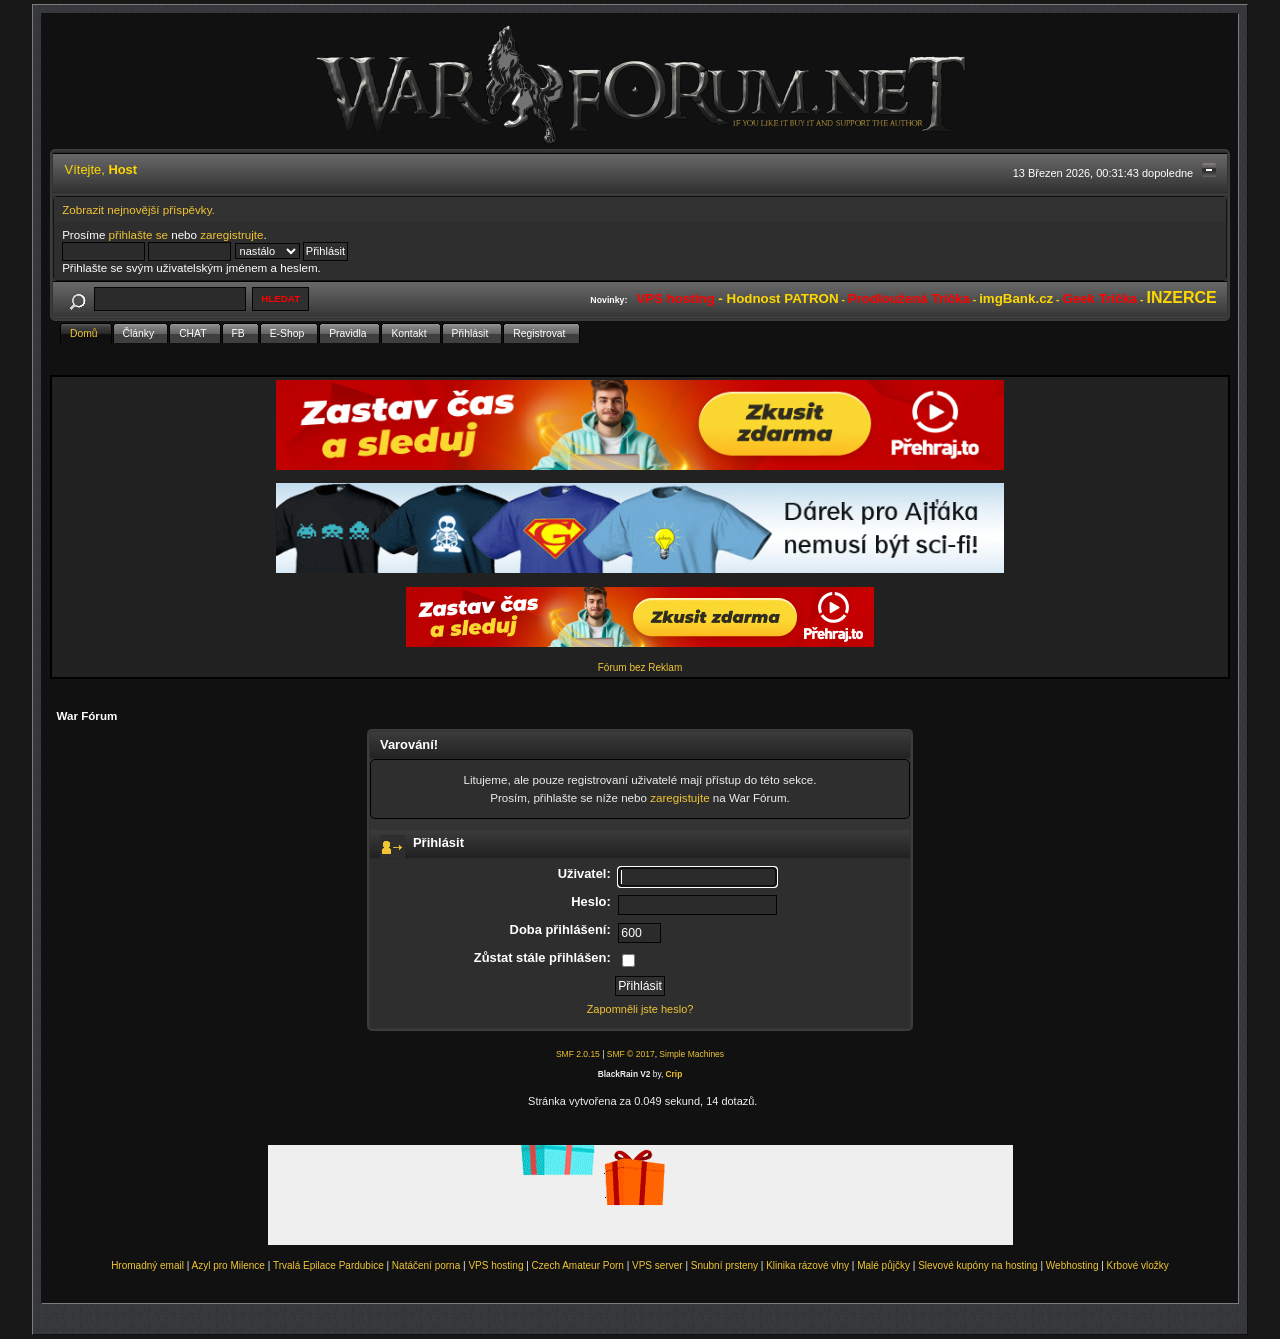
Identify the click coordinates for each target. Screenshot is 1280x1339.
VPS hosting (495, 1265)
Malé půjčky (883, 1265)
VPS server (657, 1265)
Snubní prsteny (724, 1265)
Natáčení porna (426, 1265)
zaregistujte (679, 797)
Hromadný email (147, 1265)
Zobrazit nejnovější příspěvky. (138, 209)
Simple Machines (691, 1054)
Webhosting (1072, 1265)
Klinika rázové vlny (807, 1265)
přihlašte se (138, 234)
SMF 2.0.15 (578, 1054)
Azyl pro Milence (228, 1265)
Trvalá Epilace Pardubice (328, 1265)
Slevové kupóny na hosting (978, 1265)
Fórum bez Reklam (640, 667)
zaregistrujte (231, 234)
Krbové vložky (1138, 1265)
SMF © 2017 (631, 1054)
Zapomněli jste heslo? (640, 1009)
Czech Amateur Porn (578, 1265)
